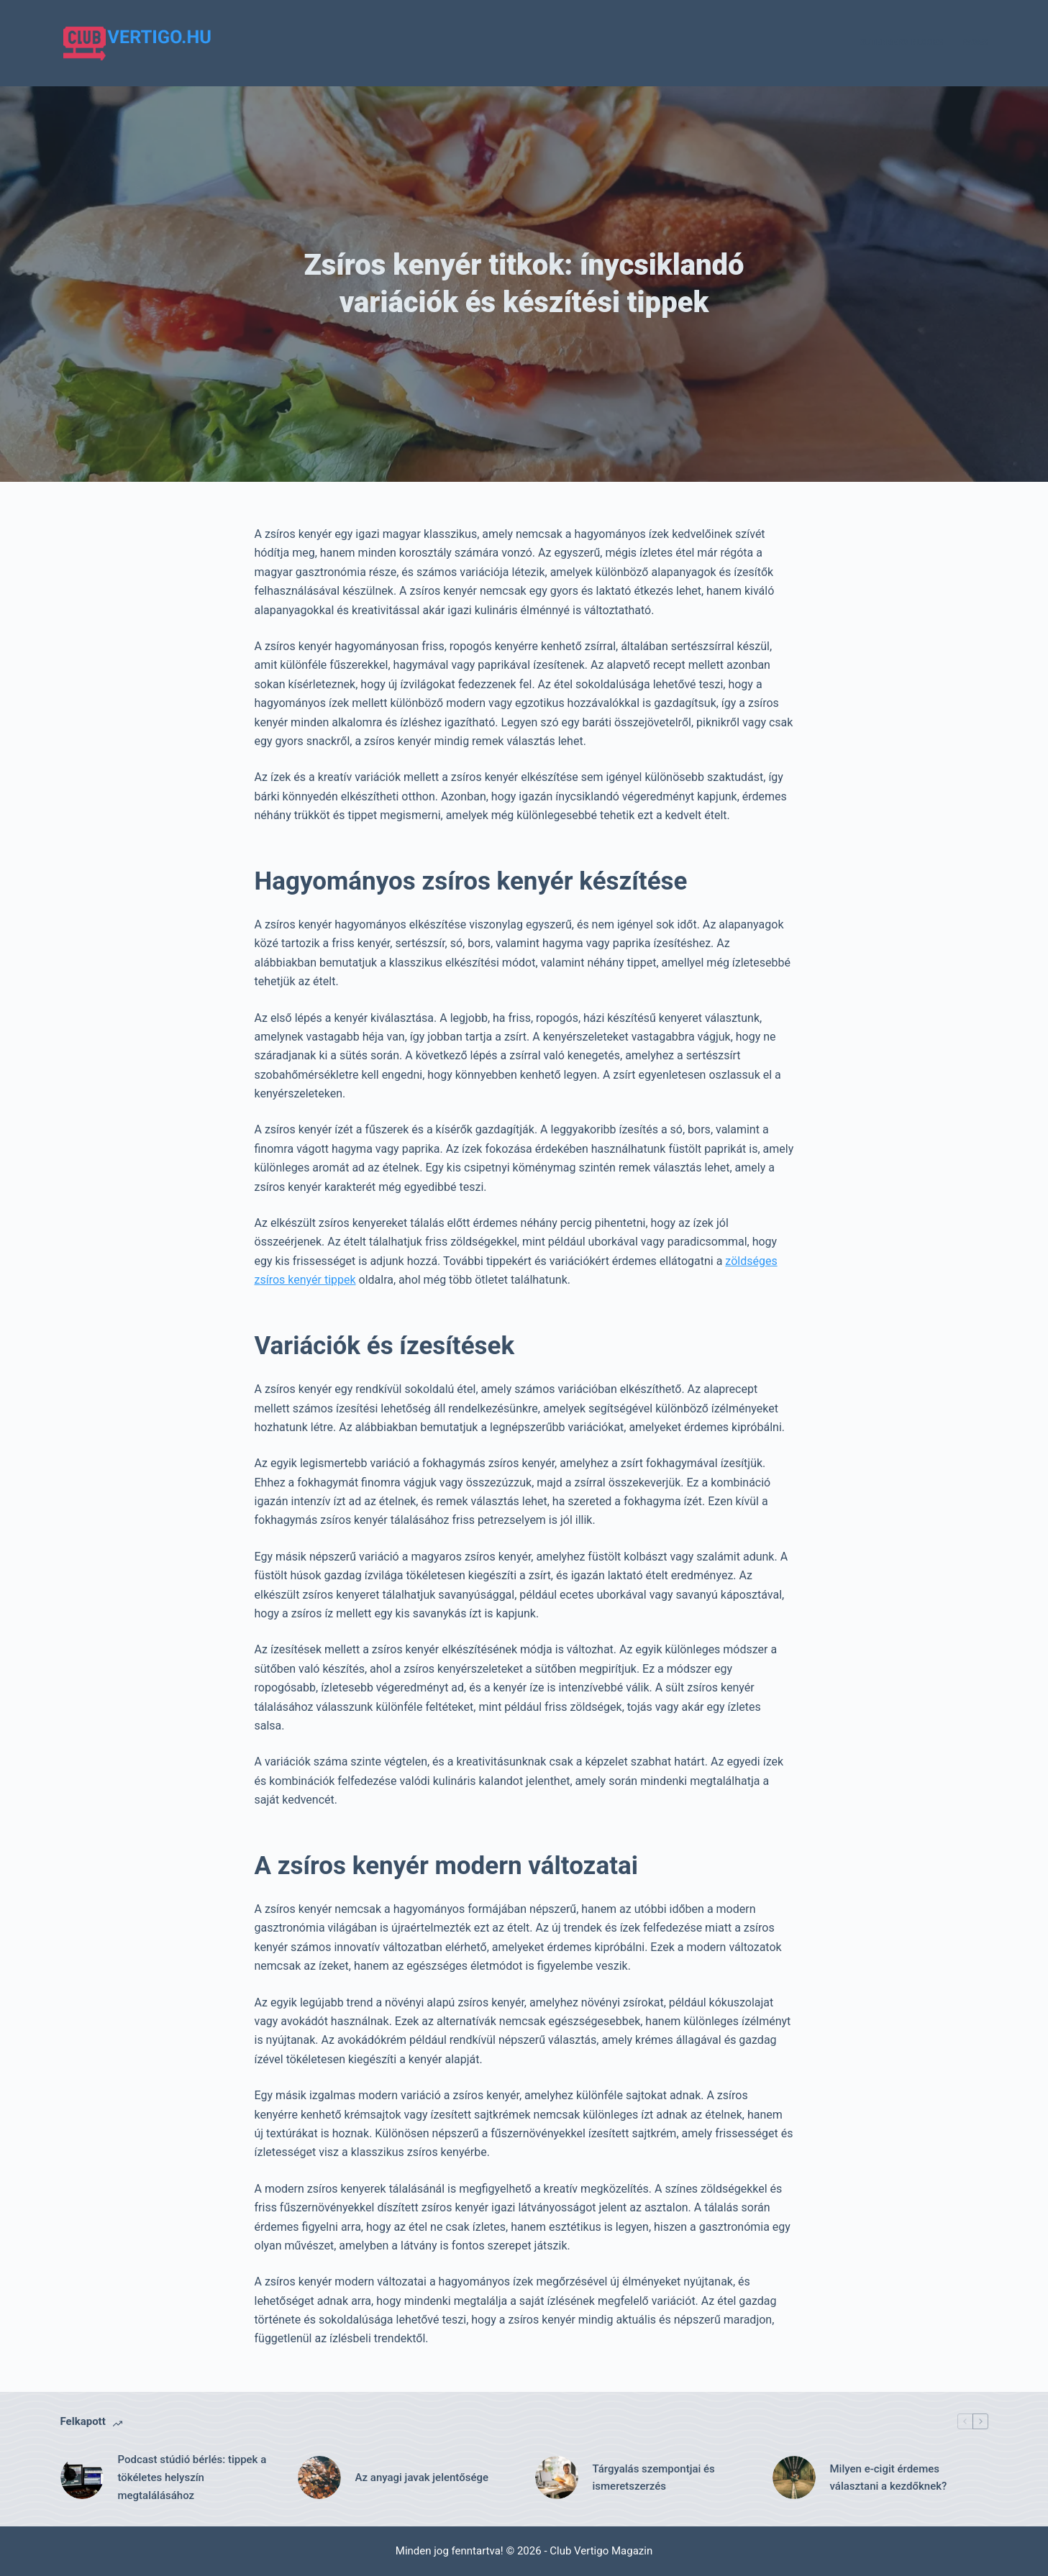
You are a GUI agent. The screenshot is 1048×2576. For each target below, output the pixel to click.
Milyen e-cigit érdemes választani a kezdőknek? (888, 2477)
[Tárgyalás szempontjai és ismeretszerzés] (556, 2477)
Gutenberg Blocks (902, 42)
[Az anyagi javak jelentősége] (319, 2477)
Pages (974, 42)
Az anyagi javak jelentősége (421, 2477)
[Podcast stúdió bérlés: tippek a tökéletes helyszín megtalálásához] (82, 2477)
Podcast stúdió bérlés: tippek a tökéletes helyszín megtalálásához (192, 2477)
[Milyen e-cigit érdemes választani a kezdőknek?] (794, 2477)
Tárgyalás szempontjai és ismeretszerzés (654, 2477)
